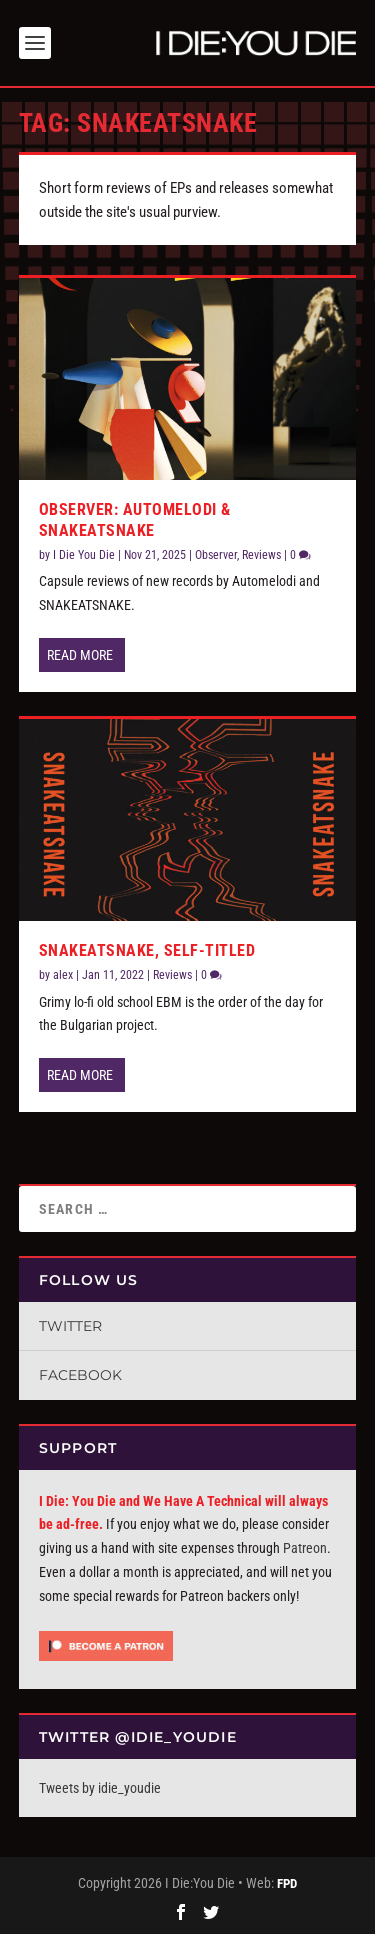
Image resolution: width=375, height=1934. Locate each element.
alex (63, 975)
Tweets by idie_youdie (100, 1788)
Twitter (70, 1326)
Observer (216, 555)
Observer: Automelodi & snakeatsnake (135, 520)
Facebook (80, 1375)
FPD (287, 1883)
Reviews (261, 555)
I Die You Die (84, 555)
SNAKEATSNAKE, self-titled (147, 950)
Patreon (305, 1548)
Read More (80, 655)
